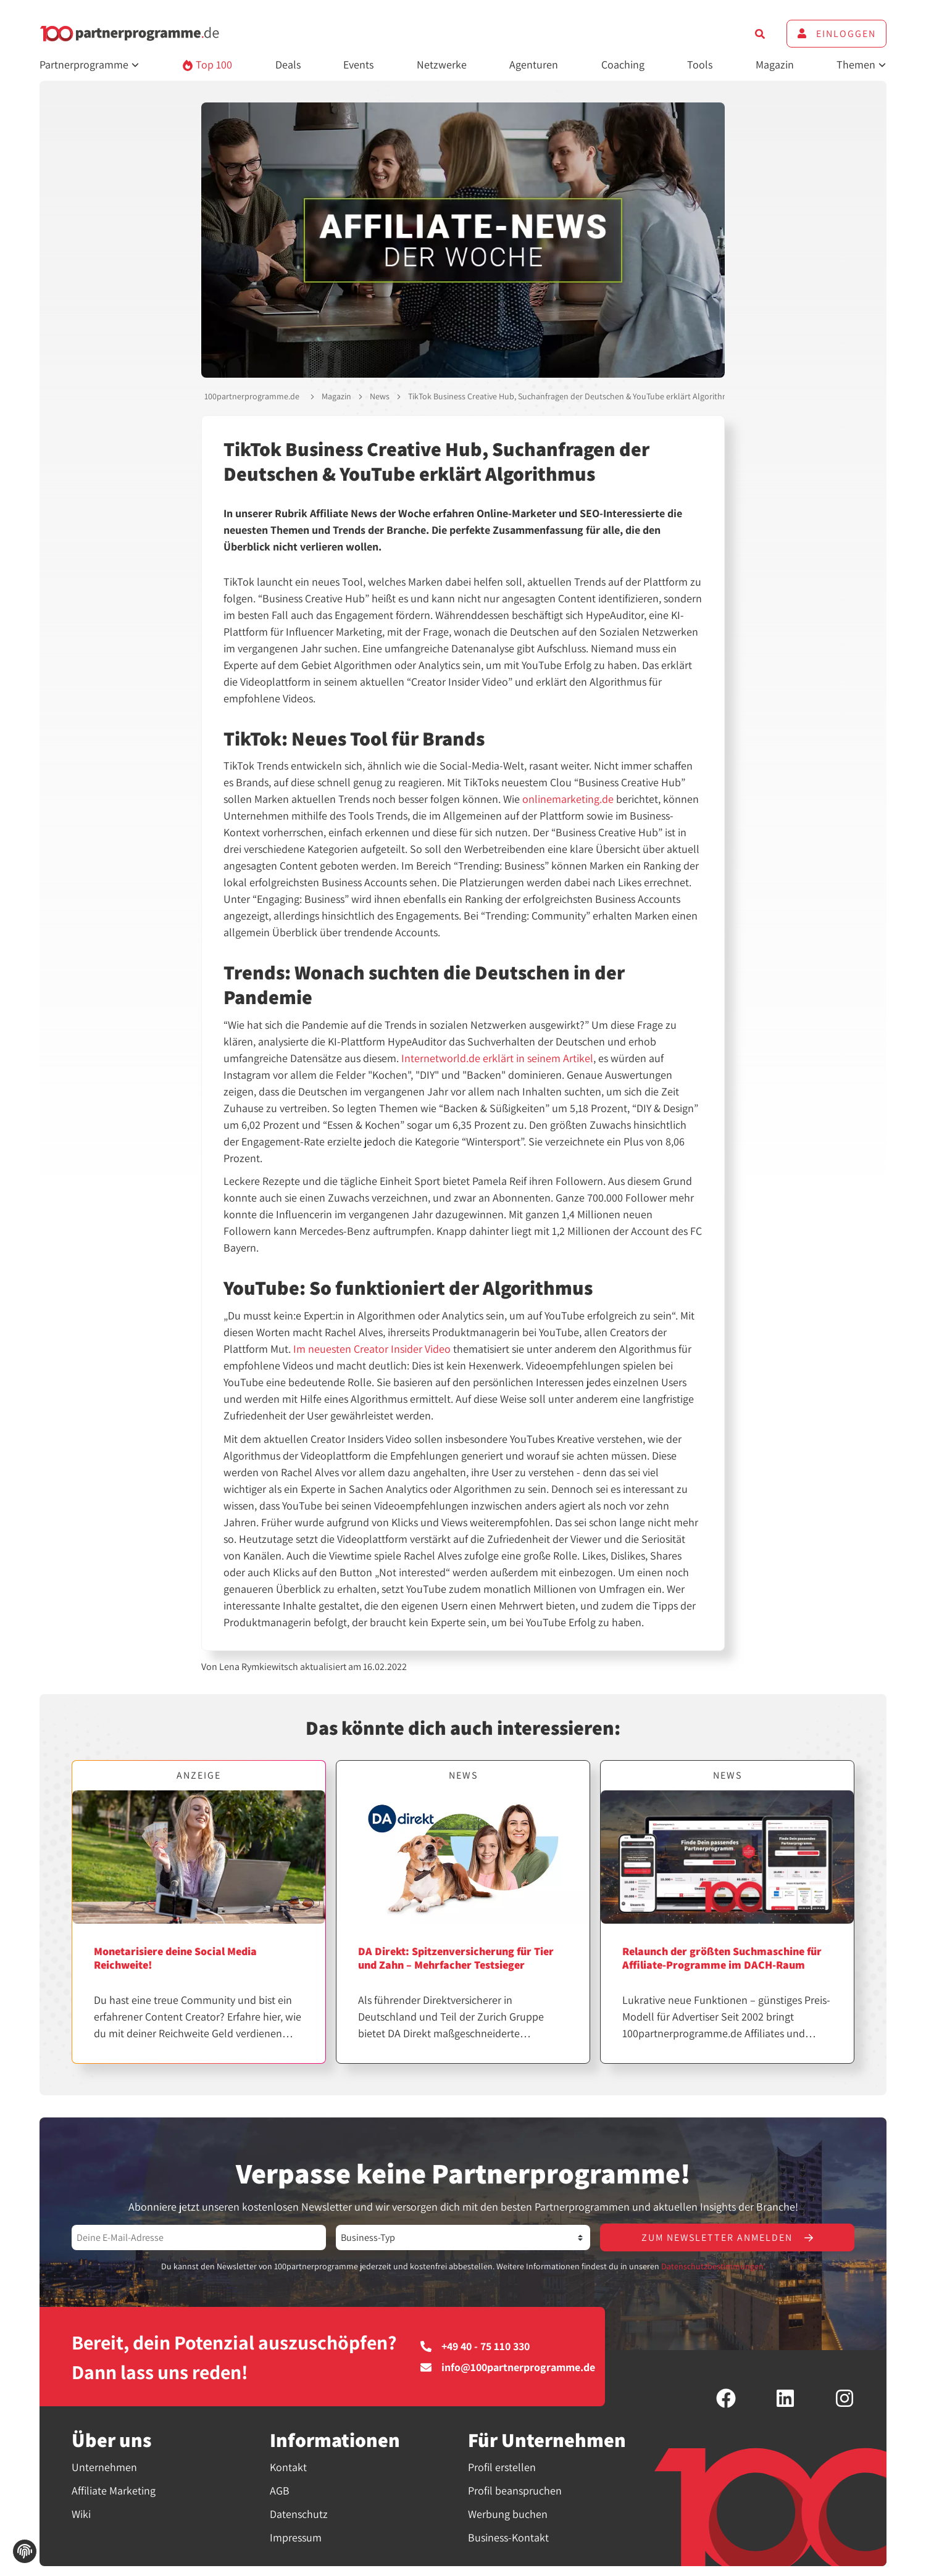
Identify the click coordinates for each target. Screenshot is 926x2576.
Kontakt (288, 2467)
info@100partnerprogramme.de (507, 2367)
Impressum (296, 2537)
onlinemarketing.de (568, 799)
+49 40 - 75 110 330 (475, 2346)
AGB (280, 2490)
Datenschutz (299, 2514)
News (380, 396)
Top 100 (207, 64)
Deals (288, 64)
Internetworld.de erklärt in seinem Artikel (497, 1058)
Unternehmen (104, 2467)
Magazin (775, 64)
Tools (699, 64)
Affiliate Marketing (114, 2490)
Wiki (81, 2514)
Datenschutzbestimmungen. (713, 2266)
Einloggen (836, 33)
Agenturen (533, 64)
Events (358, 64)
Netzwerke (442, 64)
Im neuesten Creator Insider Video (372, 1349)
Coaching (622, 64)
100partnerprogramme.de (251, 396)
